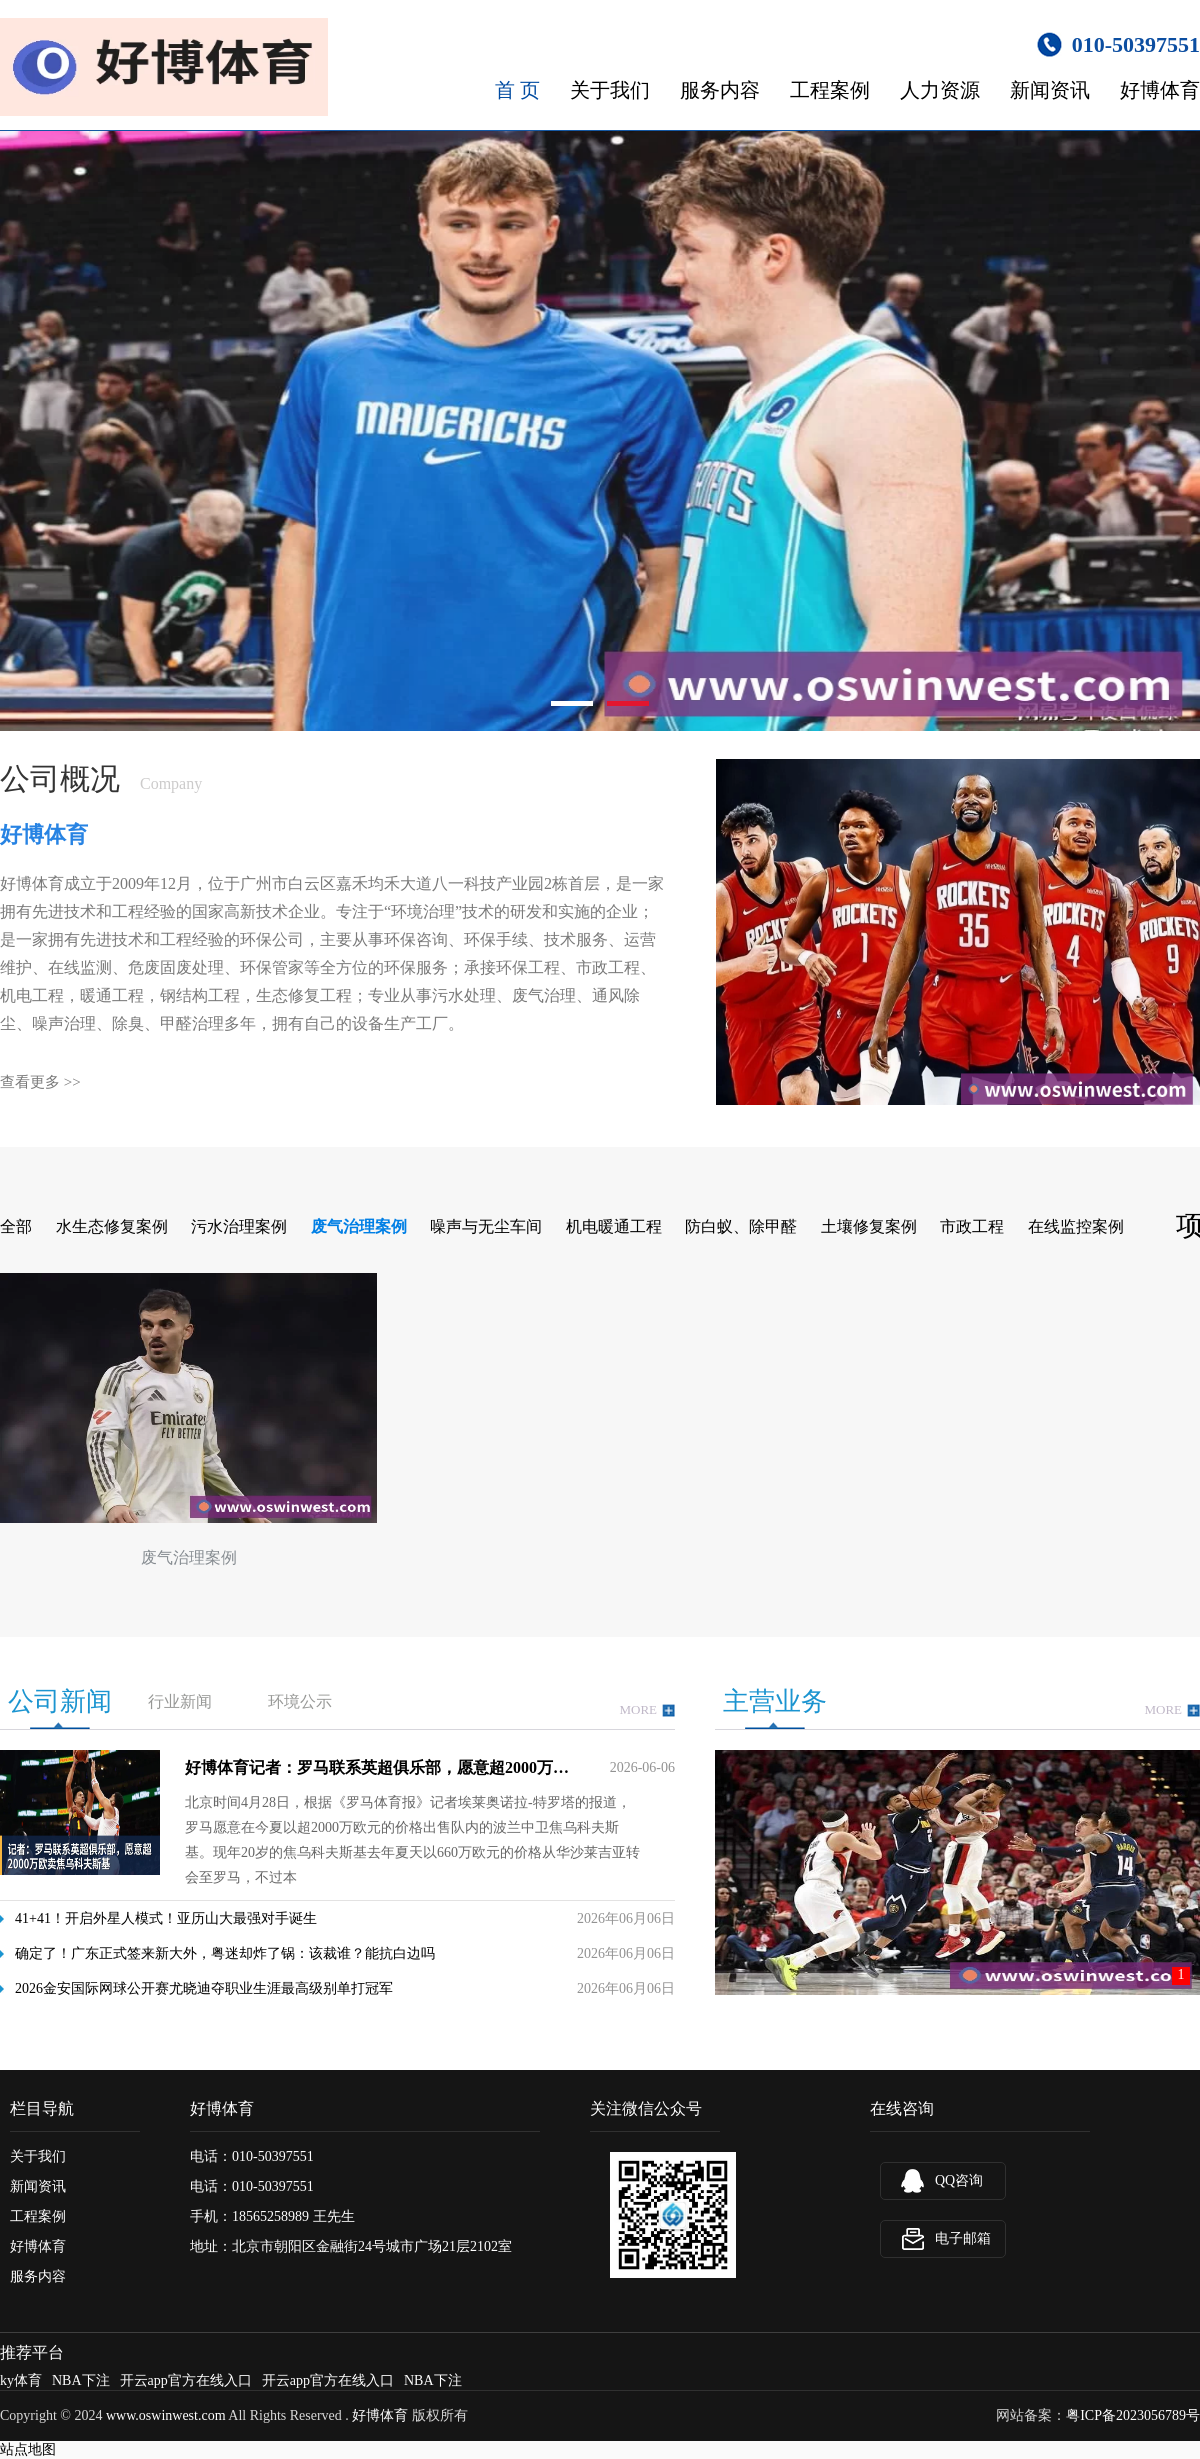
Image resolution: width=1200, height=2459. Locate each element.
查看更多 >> (40, 1082)
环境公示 (300, 1701)
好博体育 (1160, 90)
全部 (16, 1226)
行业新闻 (180, 1701)
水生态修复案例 (112, 1226)
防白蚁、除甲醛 (741, 1226)
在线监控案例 (1076, 1226)
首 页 (517, 90)
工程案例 (830, 90)
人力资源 (940, 90)
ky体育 (21, 2380)
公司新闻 (60, 1701)
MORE (647, 1710)
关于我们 (610, 90)
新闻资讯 (1050, 90)
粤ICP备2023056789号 (1133, 2415)
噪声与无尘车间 (486, 1226)
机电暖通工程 (614, 1226)
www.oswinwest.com (166, 2415)
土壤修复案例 (869, 1226)
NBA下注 (81, 2380)
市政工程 (972, 1226)
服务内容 (720, 90)
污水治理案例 (239, 1226)
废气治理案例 (359, 1226)
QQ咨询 (959, 2180)
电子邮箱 (963, 2238)
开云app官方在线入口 (186, 2380)
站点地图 (28, 2449)
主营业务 (775, 1701)
